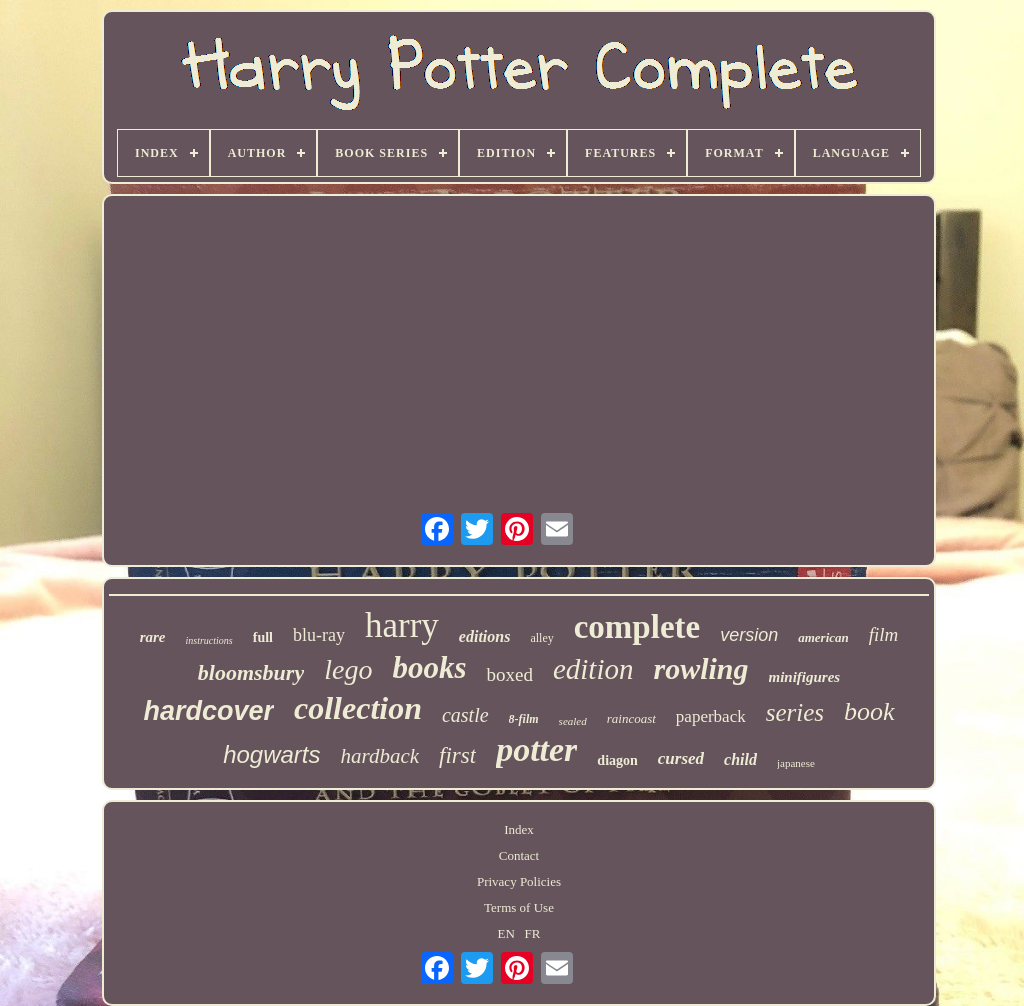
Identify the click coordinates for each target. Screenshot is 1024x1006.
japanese (796, 763)
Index (519, 829)
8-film (524, 719)
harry (402, 625)
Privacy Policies (519, 881)
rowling (700, 668)
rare (153, 637)
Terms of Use (519, 907)
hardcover (208, 711)
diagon (617, 760)
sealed (573, 721)
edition (593, 669)
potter (536, 749)
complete (637, 627)
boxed (509, 674)
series (795, 712)
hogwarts (271, 754)
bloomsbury (251, 672)
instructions (209, 640)
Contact (519, 855)
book (869, 711)
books (429, 667)
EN (506, 933)
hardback (380, 756)
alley (541, 638)
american (823, 637)
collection (358, 708)
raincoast (631, 718)
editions (485, 636)
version (749, 635)
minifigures (805, 677)
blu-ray (319, 635)
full (263, 637)
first (457, 755)
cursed (681, 758)
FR (533, 933)
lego (348, 669)
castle (465, 715)
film (884, 634)
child (740, 759)
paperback (711, 716)
